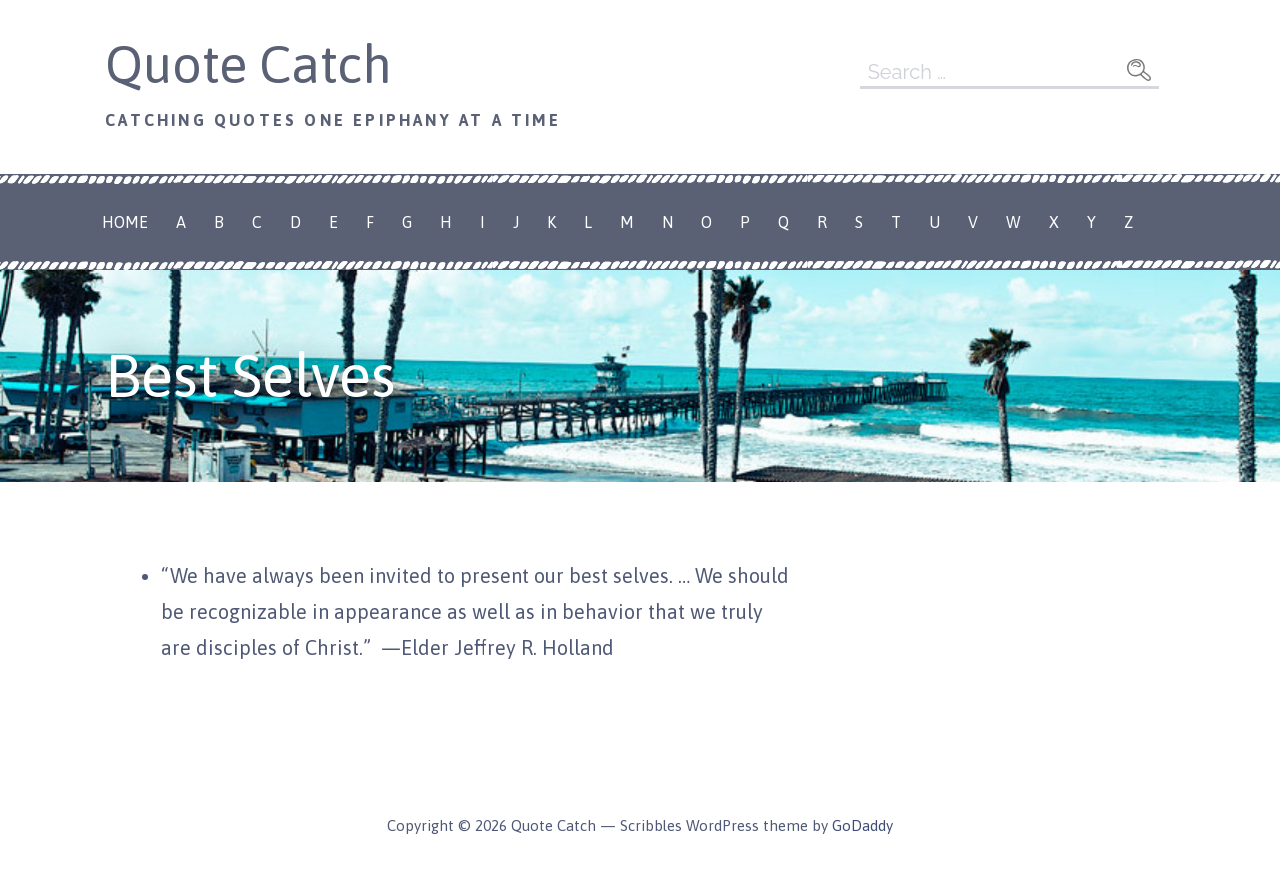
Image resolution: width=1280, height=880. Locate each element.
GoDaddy (862, 825)
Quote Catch (248, 64)
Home (125, 222)
